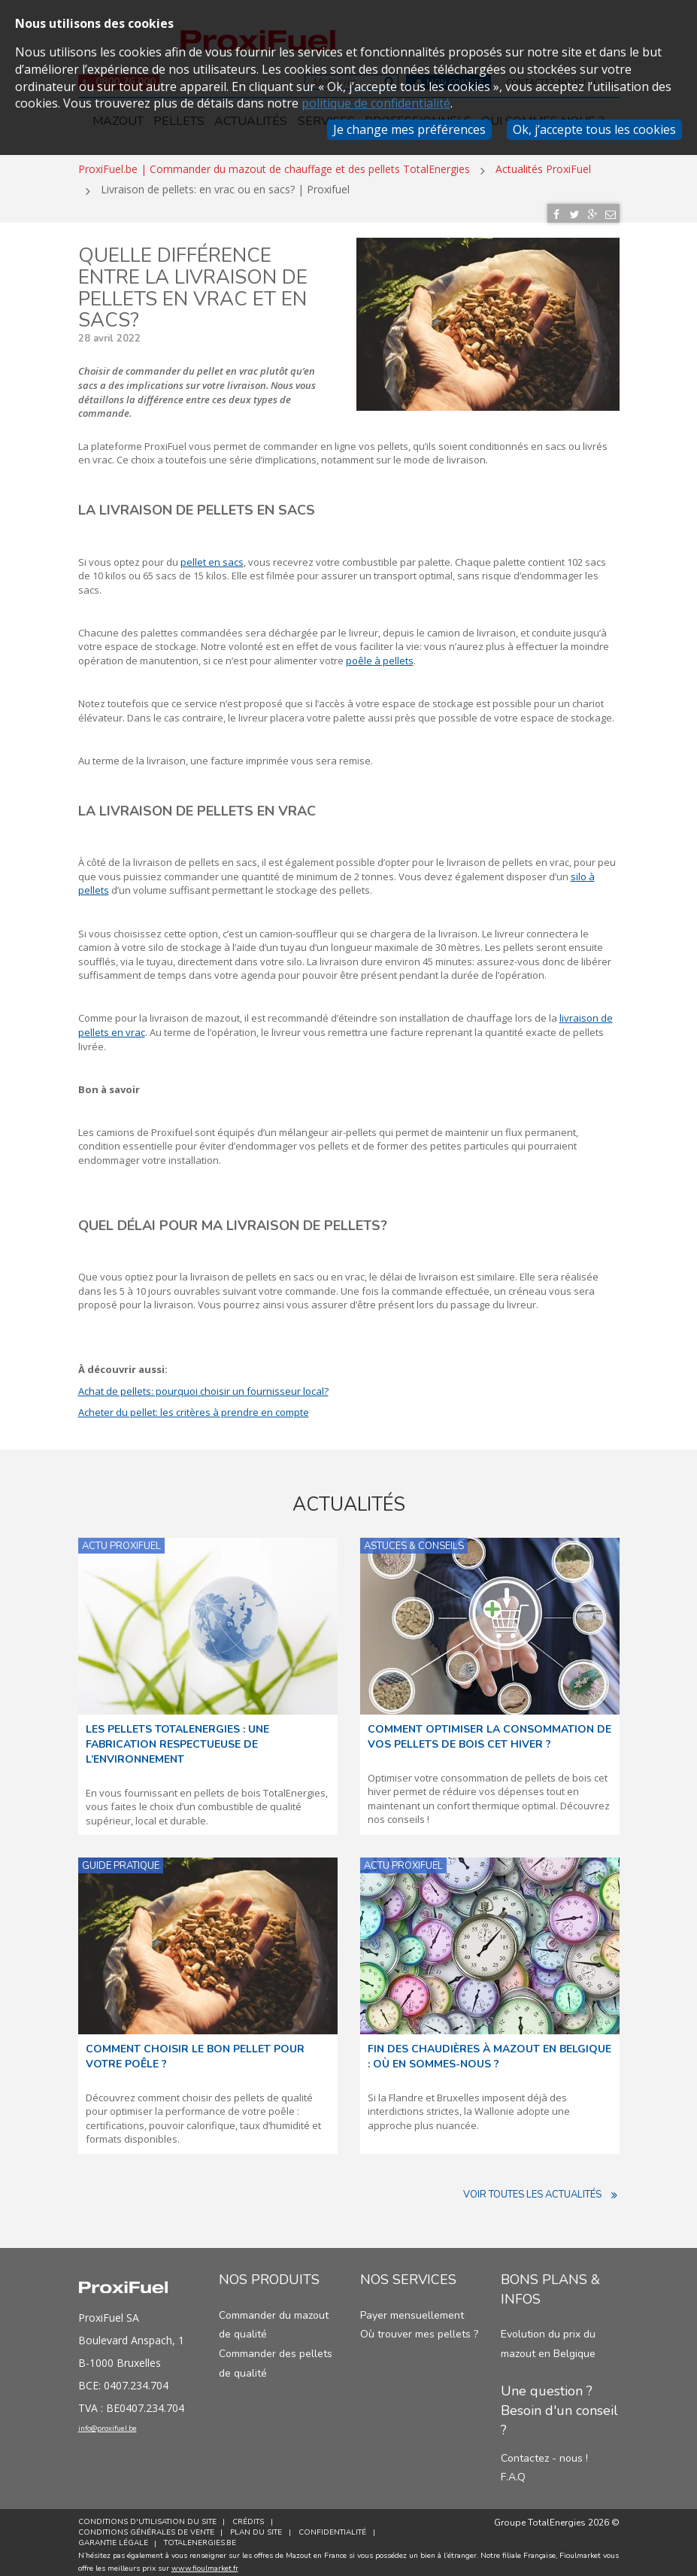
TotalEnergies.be (204, 2537)
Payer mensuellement (412, 2308)
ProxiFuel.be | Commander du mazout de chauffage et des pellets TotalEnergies (274, 163)
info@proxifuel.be (128, 2425)
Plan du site (260, 2526)
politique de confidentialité (376, 103)
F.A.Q (513, 2471)
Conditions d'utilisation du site (147, 2516)
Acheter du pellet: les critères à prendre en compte (193, 1406)
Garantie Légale (113, 2537)
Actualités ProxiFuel (543, 163)
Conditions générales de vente (146, 2526)
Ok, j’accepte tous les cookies (594, 129)
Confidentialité (339, 2526)
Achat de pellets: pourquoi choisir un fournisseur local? (203, 1384)
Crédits (252, 2516)
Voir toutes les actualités (541, 2188)
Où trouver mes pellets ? (419, 2328)
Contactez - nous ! (544, 2451)
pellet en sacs (212, 555)
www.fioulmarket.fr (204, 2562)
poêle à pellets (380, 654)
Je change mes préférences (409, 129)
